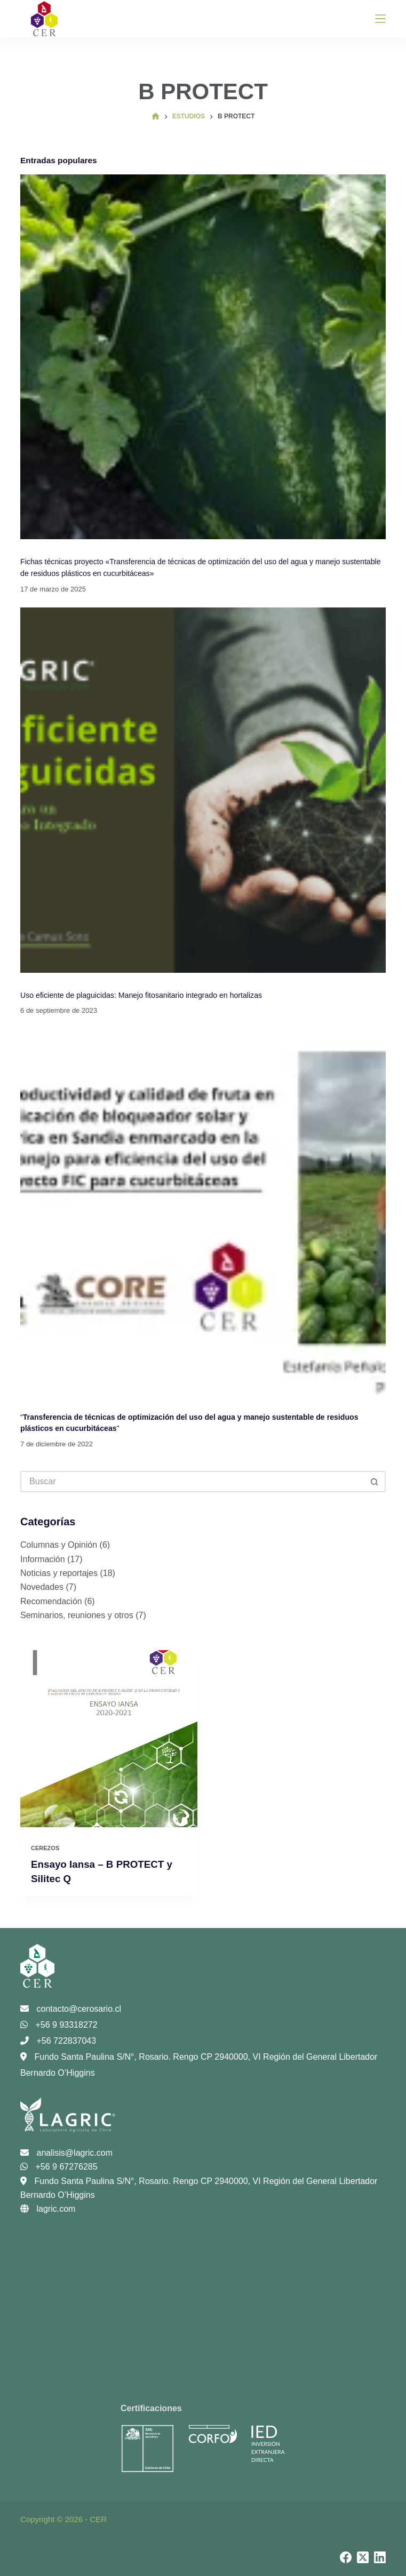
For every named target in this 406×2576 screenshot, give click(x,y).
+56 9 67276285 (59, 2166)
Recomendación (51, 1601)
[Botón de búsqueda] (375, 1481)
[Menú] (380, 18)
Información (42, 1559)
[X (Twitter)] (363, 2557)
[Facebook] (346, 2557)
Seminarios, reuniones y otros (76, 1615)
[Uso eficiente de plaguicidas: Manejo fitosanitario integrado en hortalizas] (203, 790)
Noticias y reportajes (59, 1573)
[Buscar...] (192, 1481)
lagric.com (47, 2208)
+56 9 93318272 (59, 2024)
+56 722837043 (58, 2040)
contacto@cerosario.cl (70, 2008)
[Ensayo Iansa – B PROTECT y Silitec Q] (108, 1738)
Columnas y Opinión (58, 1544)
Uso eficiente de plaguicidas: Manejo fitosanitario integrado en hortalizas (143, 995)
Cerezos (45, 1848)
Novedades (41, 1586)
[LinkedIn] (380, 2557)
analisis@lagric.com (66, 2152)
